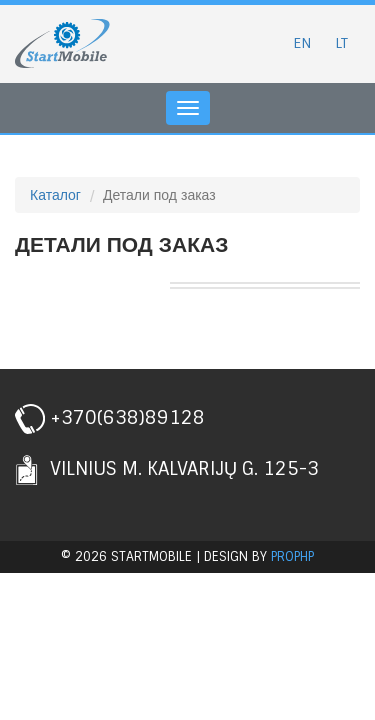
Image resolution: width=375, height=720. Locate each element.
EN (302, 43)
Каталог (55, 195)
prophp (292, 556)
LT (341, 43)
